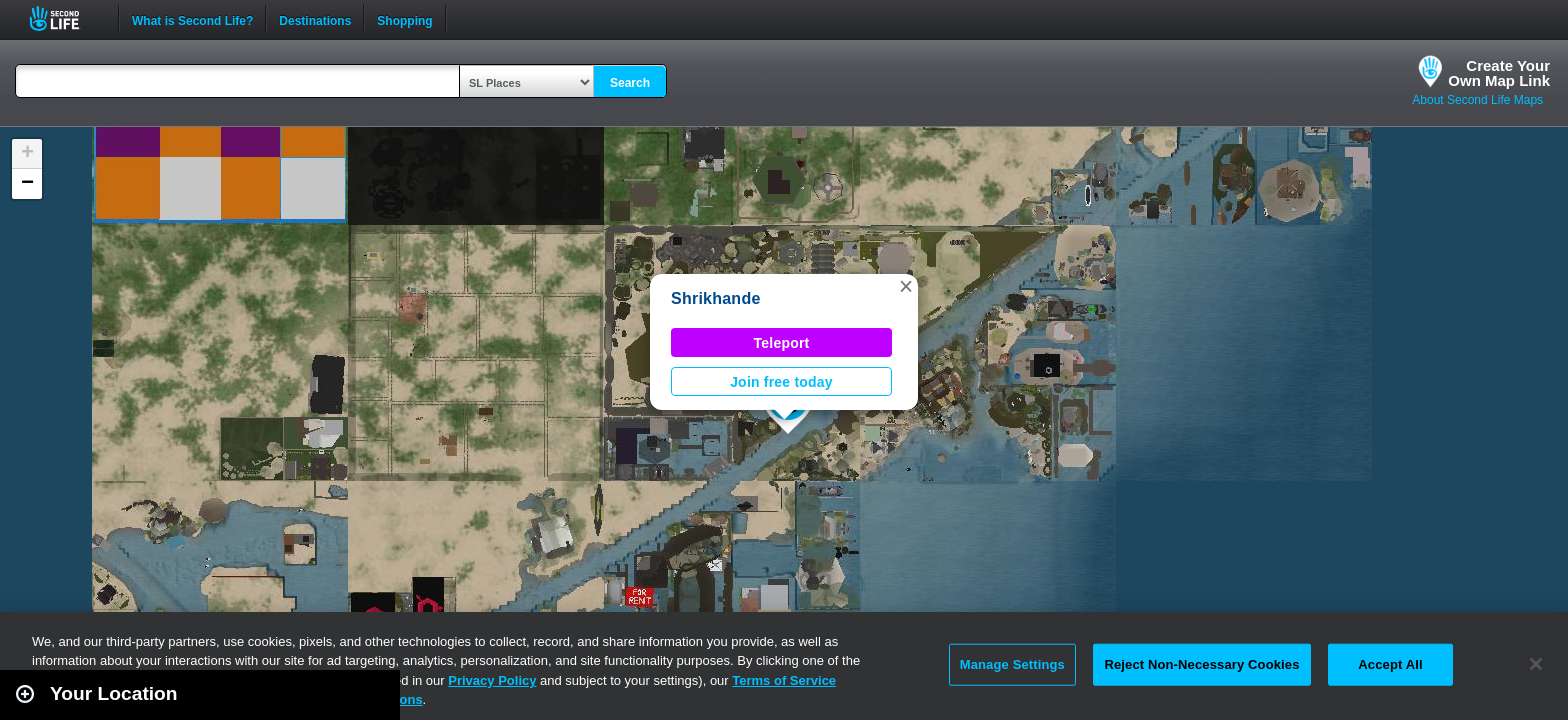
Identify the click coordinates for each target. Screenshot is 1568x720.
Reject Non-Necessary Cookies (1201, 664)
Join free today (781, 382)
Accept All (1390, 664)
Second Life (65, 18)
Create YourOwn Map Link (1499, 73)
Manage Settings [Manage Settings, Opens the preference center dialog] (1012, 664)
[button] (906, 286)
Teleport (782, 343)
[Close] (1536, 664)
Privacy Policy (492, 680)
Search (630, 83)
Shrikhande (716, 298)
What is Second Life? (192, 19)
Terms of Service (784, 680)
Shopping (404, 19)
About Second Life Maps (1477, 100)
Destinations (315, 19)
